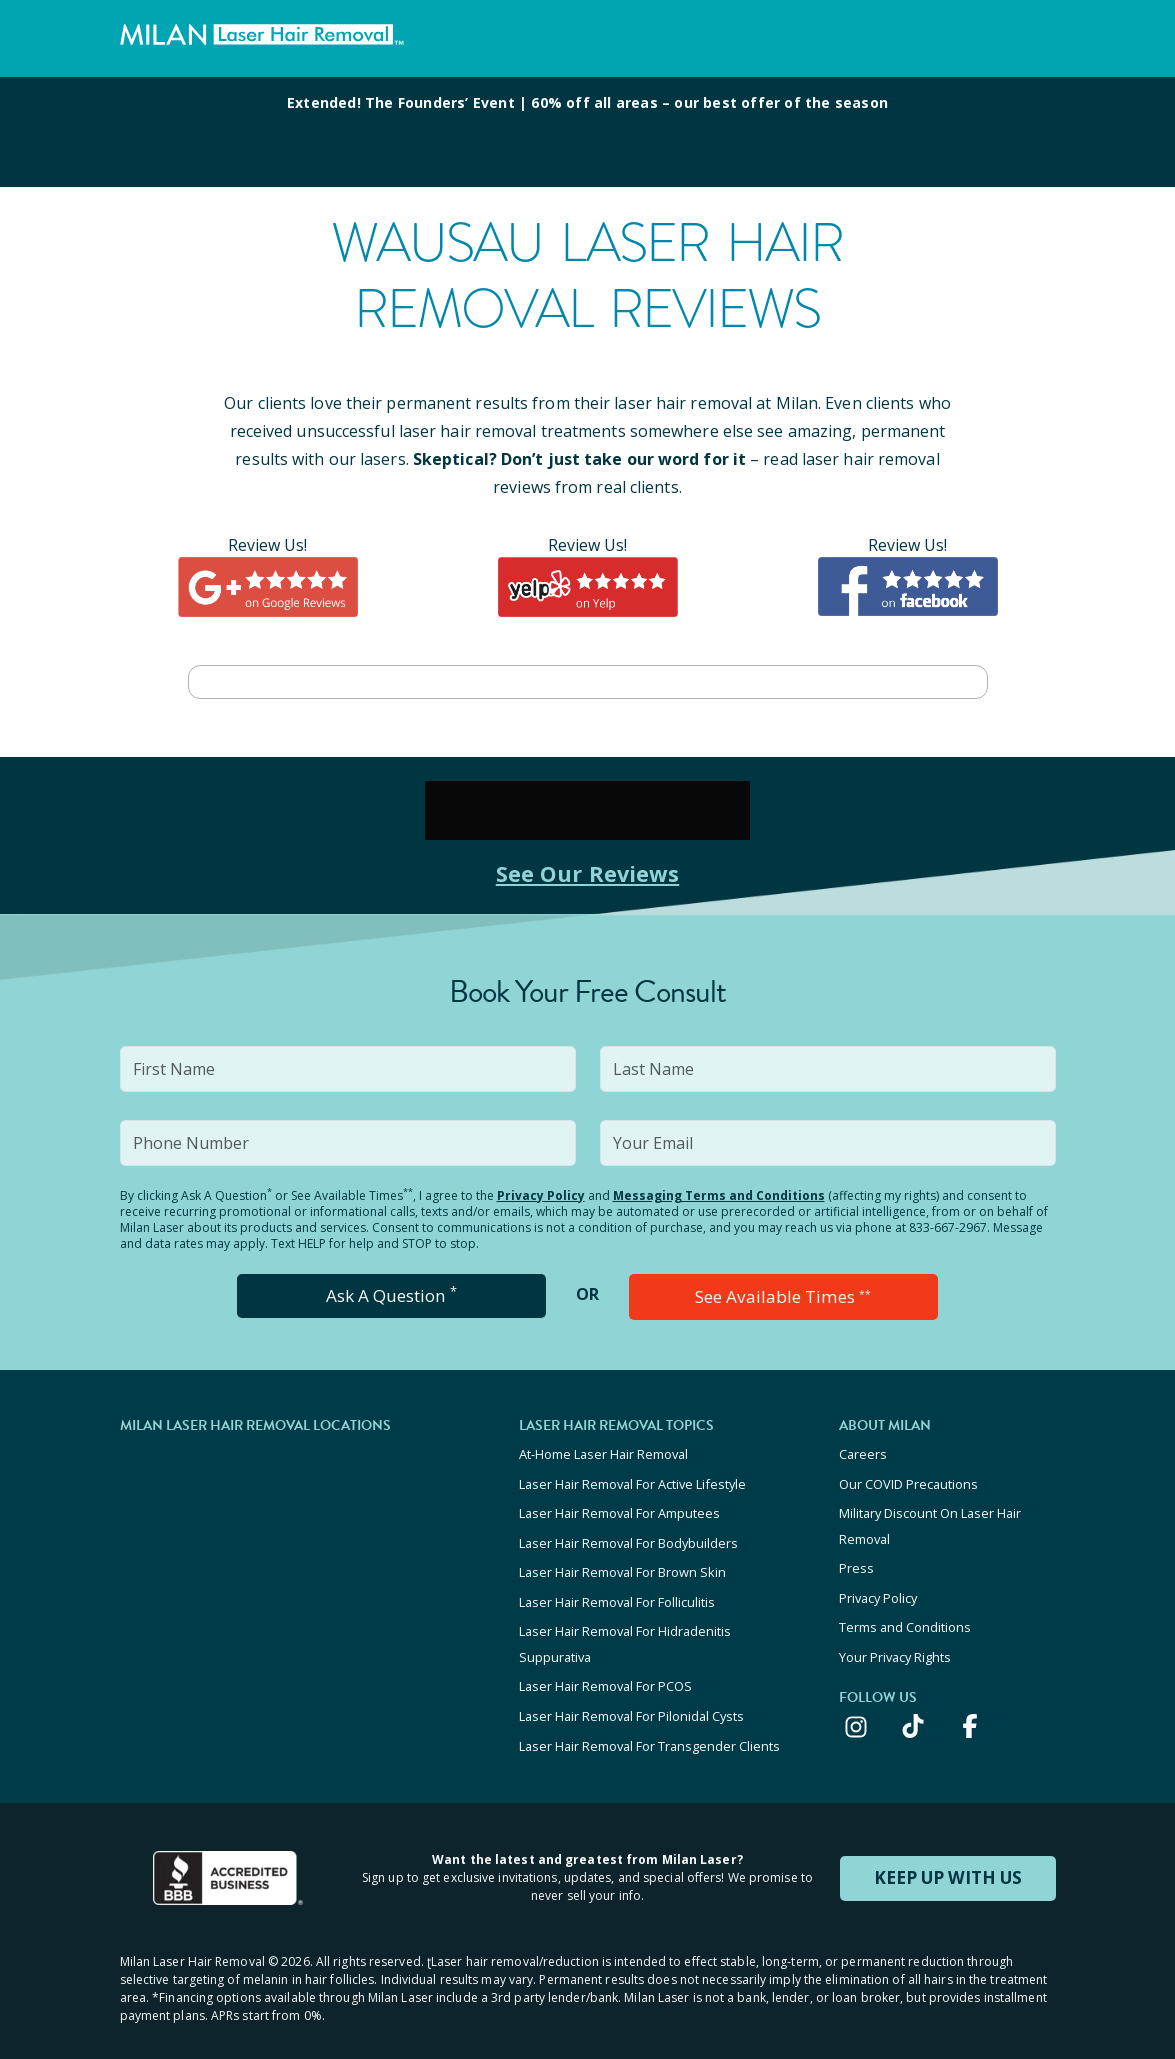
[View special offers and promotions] (587, 132)
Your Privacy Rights (895, 1637)
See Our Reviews (587, 872)
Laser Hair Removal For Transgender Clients (649, 1718)
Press (856, 1556)
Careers (863, 1452)
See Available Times (783, 1296)
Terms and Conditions (905, 1610)
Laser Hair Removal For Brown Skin (622, 1560)
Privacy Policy (541, 1195)
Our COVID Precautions (908, 1479)
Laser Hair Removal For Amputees (619, 1506)
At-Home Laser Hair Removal (603, 1452)
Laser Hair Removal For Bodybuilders (628, 1533)
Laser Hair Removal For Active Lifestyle (632, 1479)
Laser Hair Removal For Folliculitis (617, 1587)
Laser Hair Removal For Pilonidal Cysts (631, 1691)
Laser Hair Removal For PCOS (605, 1664)
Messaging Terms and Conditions (719, 1195)
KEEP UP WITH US (948, 1848)
